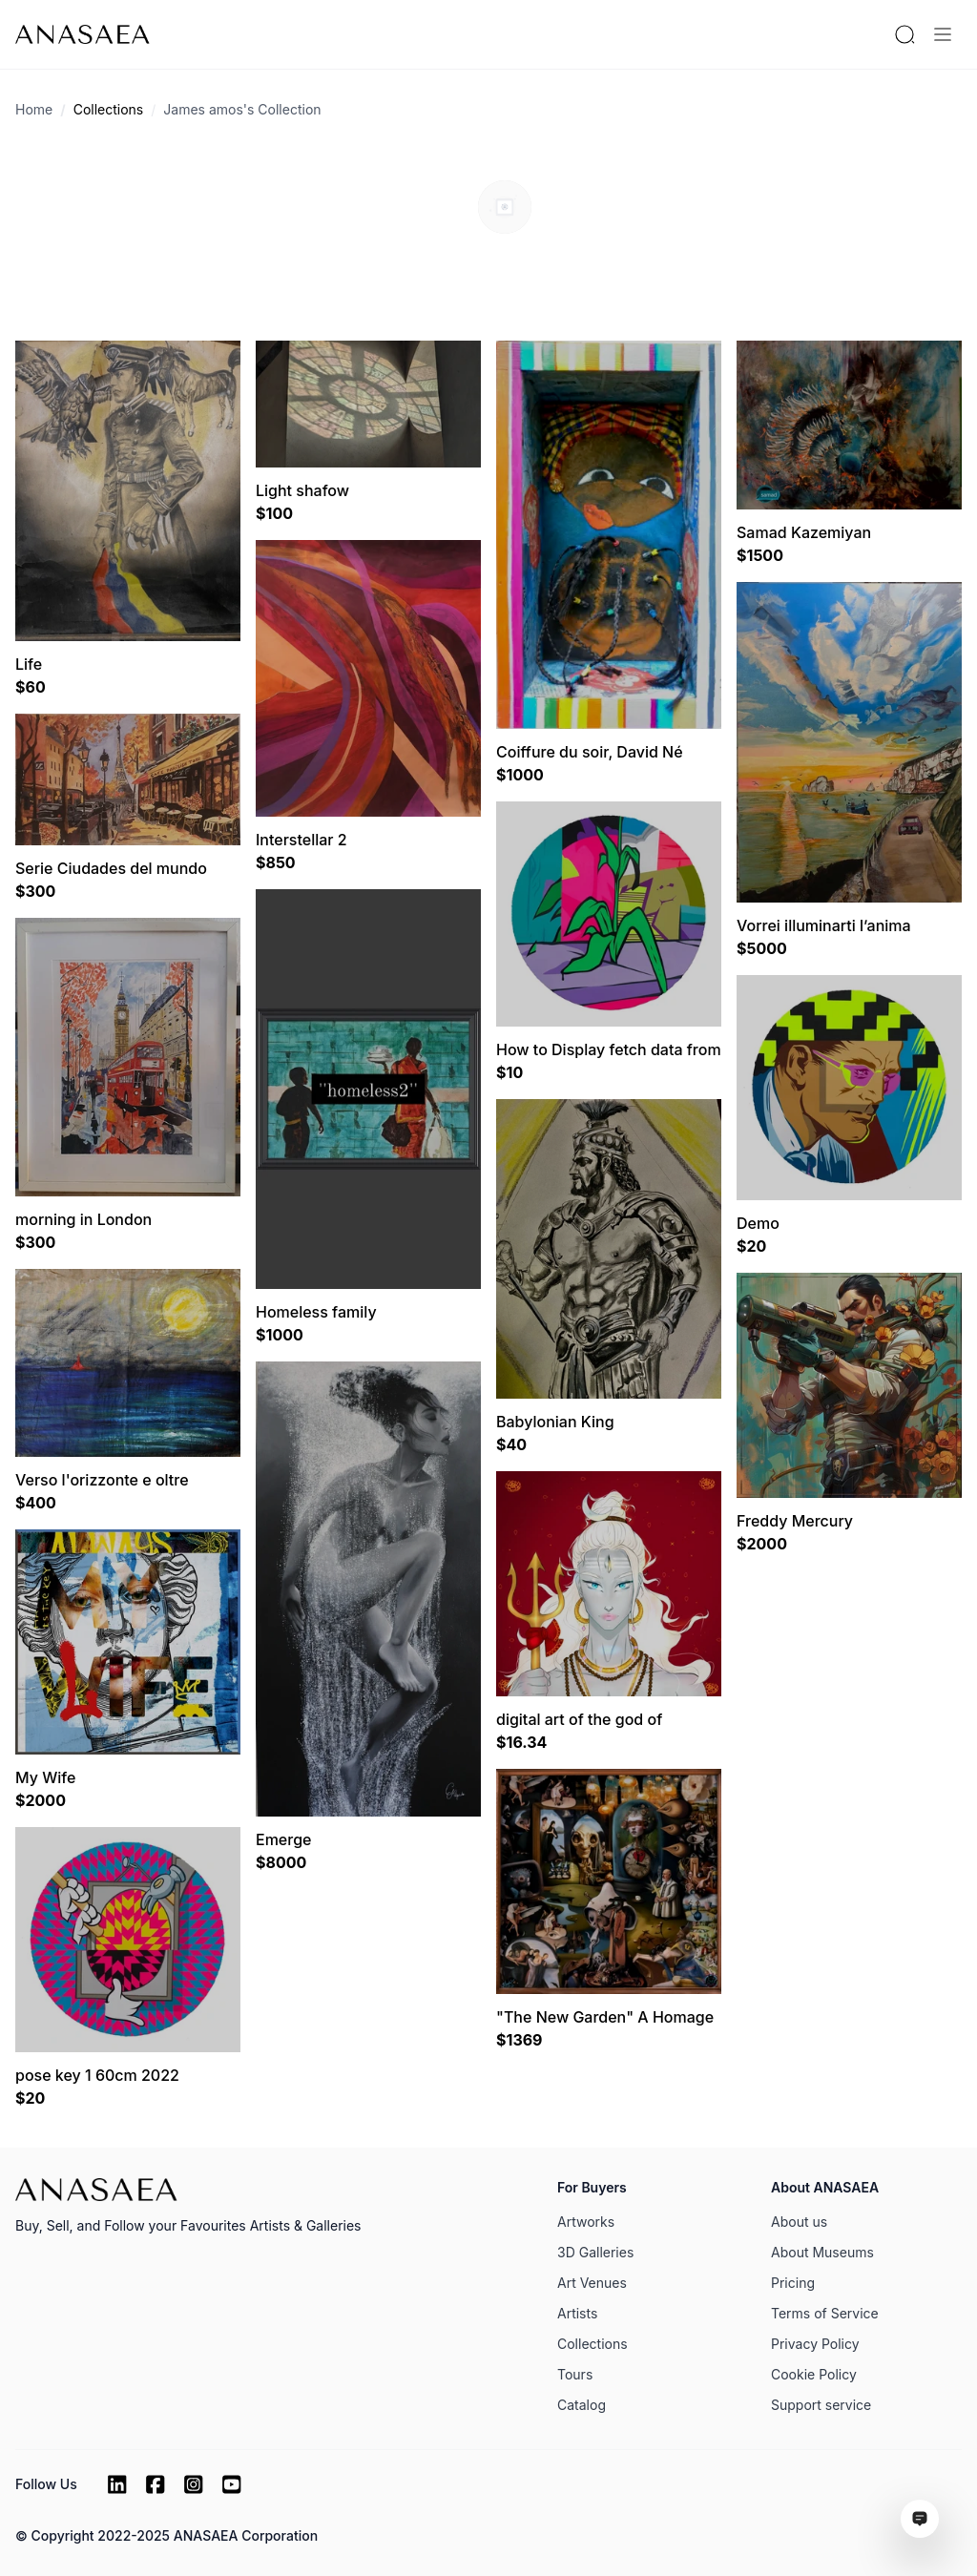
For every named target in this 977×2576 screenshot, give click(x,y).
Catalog (581, 2405)
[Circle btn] (497, 268)
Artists (577, 2313)
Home (33, 109)
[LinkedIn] (117, 2484)
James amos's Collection (242, 109)
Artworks (585, 2221)
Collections (108, 109)
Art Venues (592, 2283)
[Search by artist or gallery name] (904, 34)
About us (799, 2221)
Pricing (793, 2283)
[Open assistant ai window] (920, 2519)
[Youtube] (231, 2484)
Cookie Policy (814, 2374)
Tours (574, 2374)
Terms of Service (825, 2313)
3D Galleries (595, 2252)
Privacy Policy (815, 2344)
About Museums (822, 2252)
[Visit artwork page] (127, 491)
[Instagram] (193, 2484)
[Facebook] (155, 2484)
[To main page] (82, 34)
